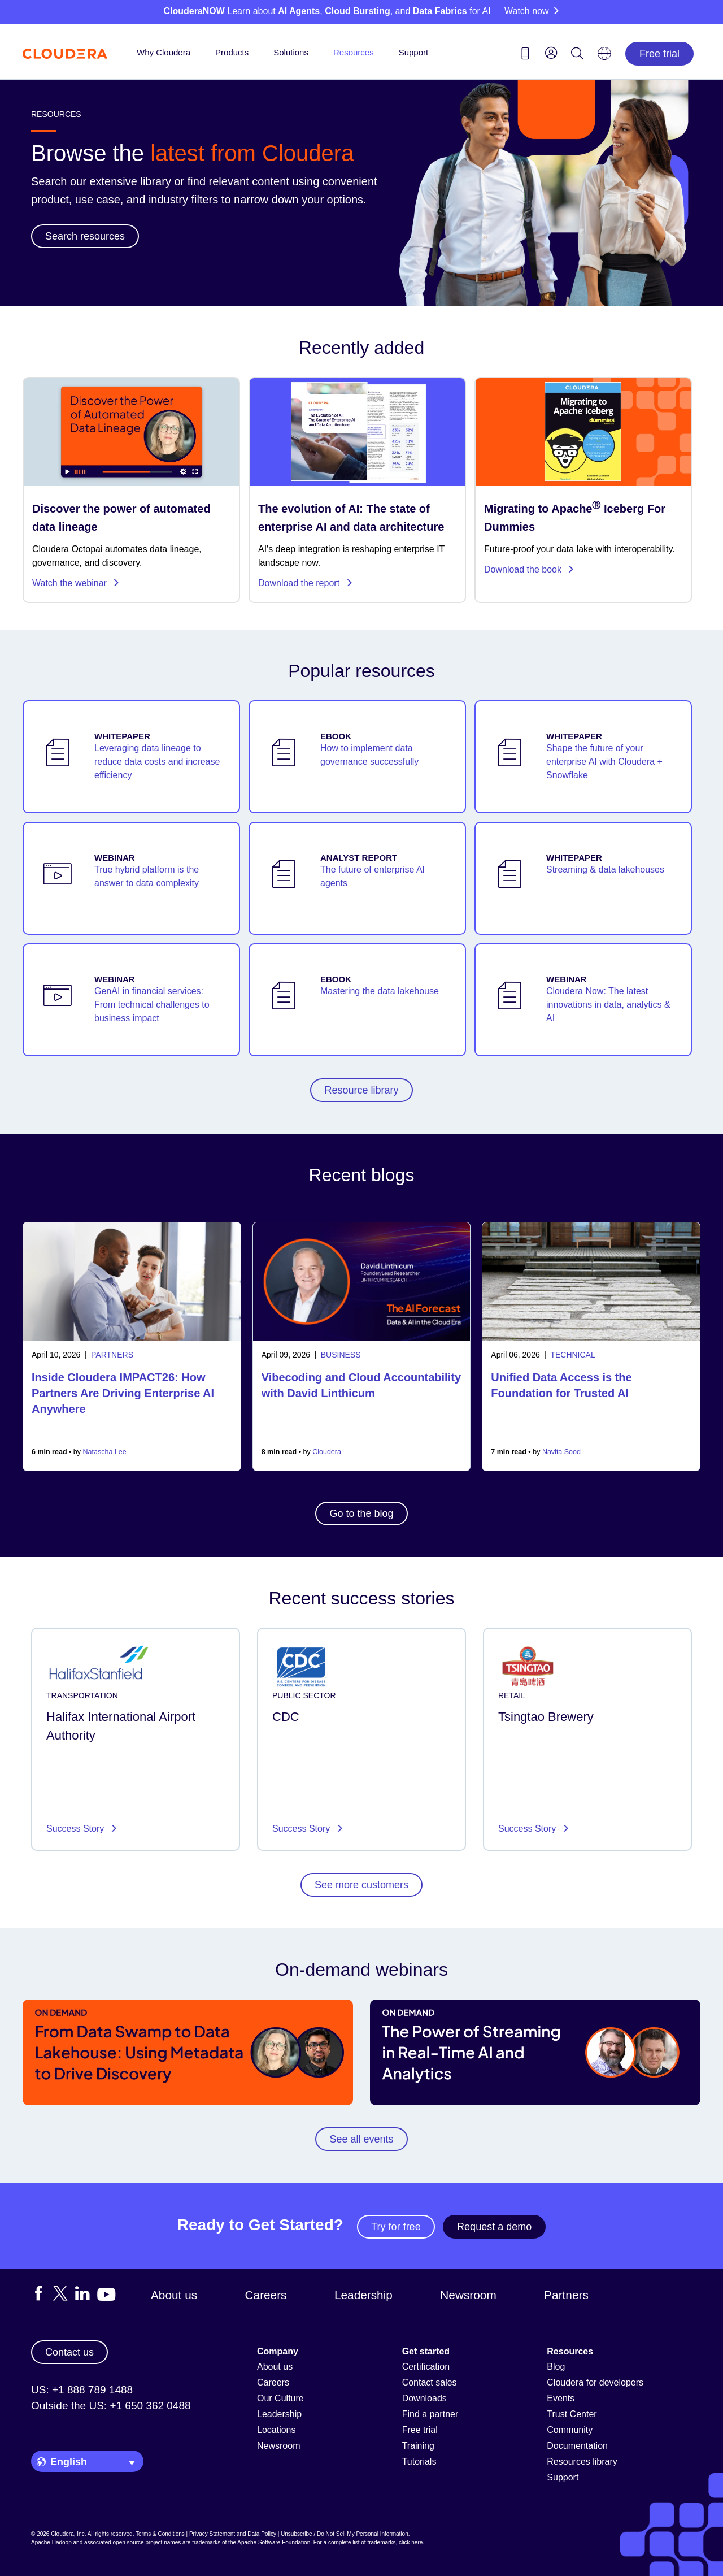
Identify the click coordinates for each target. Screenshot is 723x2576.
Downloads (424, 2398)
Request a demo (494, 2226)
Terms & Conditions (160, 2534)
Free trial (659, 53)
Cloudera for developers (595, 2382)
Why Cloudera (163, 52)
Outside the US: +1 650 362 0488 (111, 2406)
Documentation (577, 2446)
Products (232, 52)
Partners (566, 2294)
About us (174, 2294)
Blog (556, 2366)
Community (570, 2430)
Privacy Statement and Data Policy (232, 2534)
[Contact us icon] (525, 55)
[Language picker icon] (604, 57)
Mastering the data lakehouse (379, 991)
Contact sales (429, 2382)
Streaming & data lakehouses (605, 869)
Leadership (363, 2294)
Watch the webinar (76, 583)
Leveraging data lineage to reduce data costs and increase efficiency (157, 761)
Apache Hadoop (51, 2542)
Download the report (305, 583)
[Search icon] (577, 55)
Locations (276, 2430)
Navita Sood (561, 1452)
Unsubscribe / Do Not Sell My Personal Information (344, 2534)
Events (560, 2398)
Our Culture (280, 2398)
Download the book (529, 569)
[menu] (551, 52)
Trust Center (571, 2414)
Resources (353, 52)
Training (418, 2446)
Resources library (582, 2461)
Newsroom (468, 2294)
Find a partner (430, 2414)
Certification (426, 2366)
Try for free (395, 2226)
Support (414, 52)
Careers (266, 2294)
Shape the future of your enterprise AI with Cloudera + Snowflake (604, 761)
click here (411, 2542)
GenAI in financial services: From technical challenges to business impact (152, 1004)
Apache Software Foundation (273, 2542)
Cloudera (326, 1452)
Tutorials (419, 2461)
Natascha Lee (105, 1452)
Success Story (76, 1828)
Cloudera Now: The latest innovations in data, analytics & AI (608, 1004)
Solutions (290, 52)
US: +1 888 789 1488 (82, 2390)
